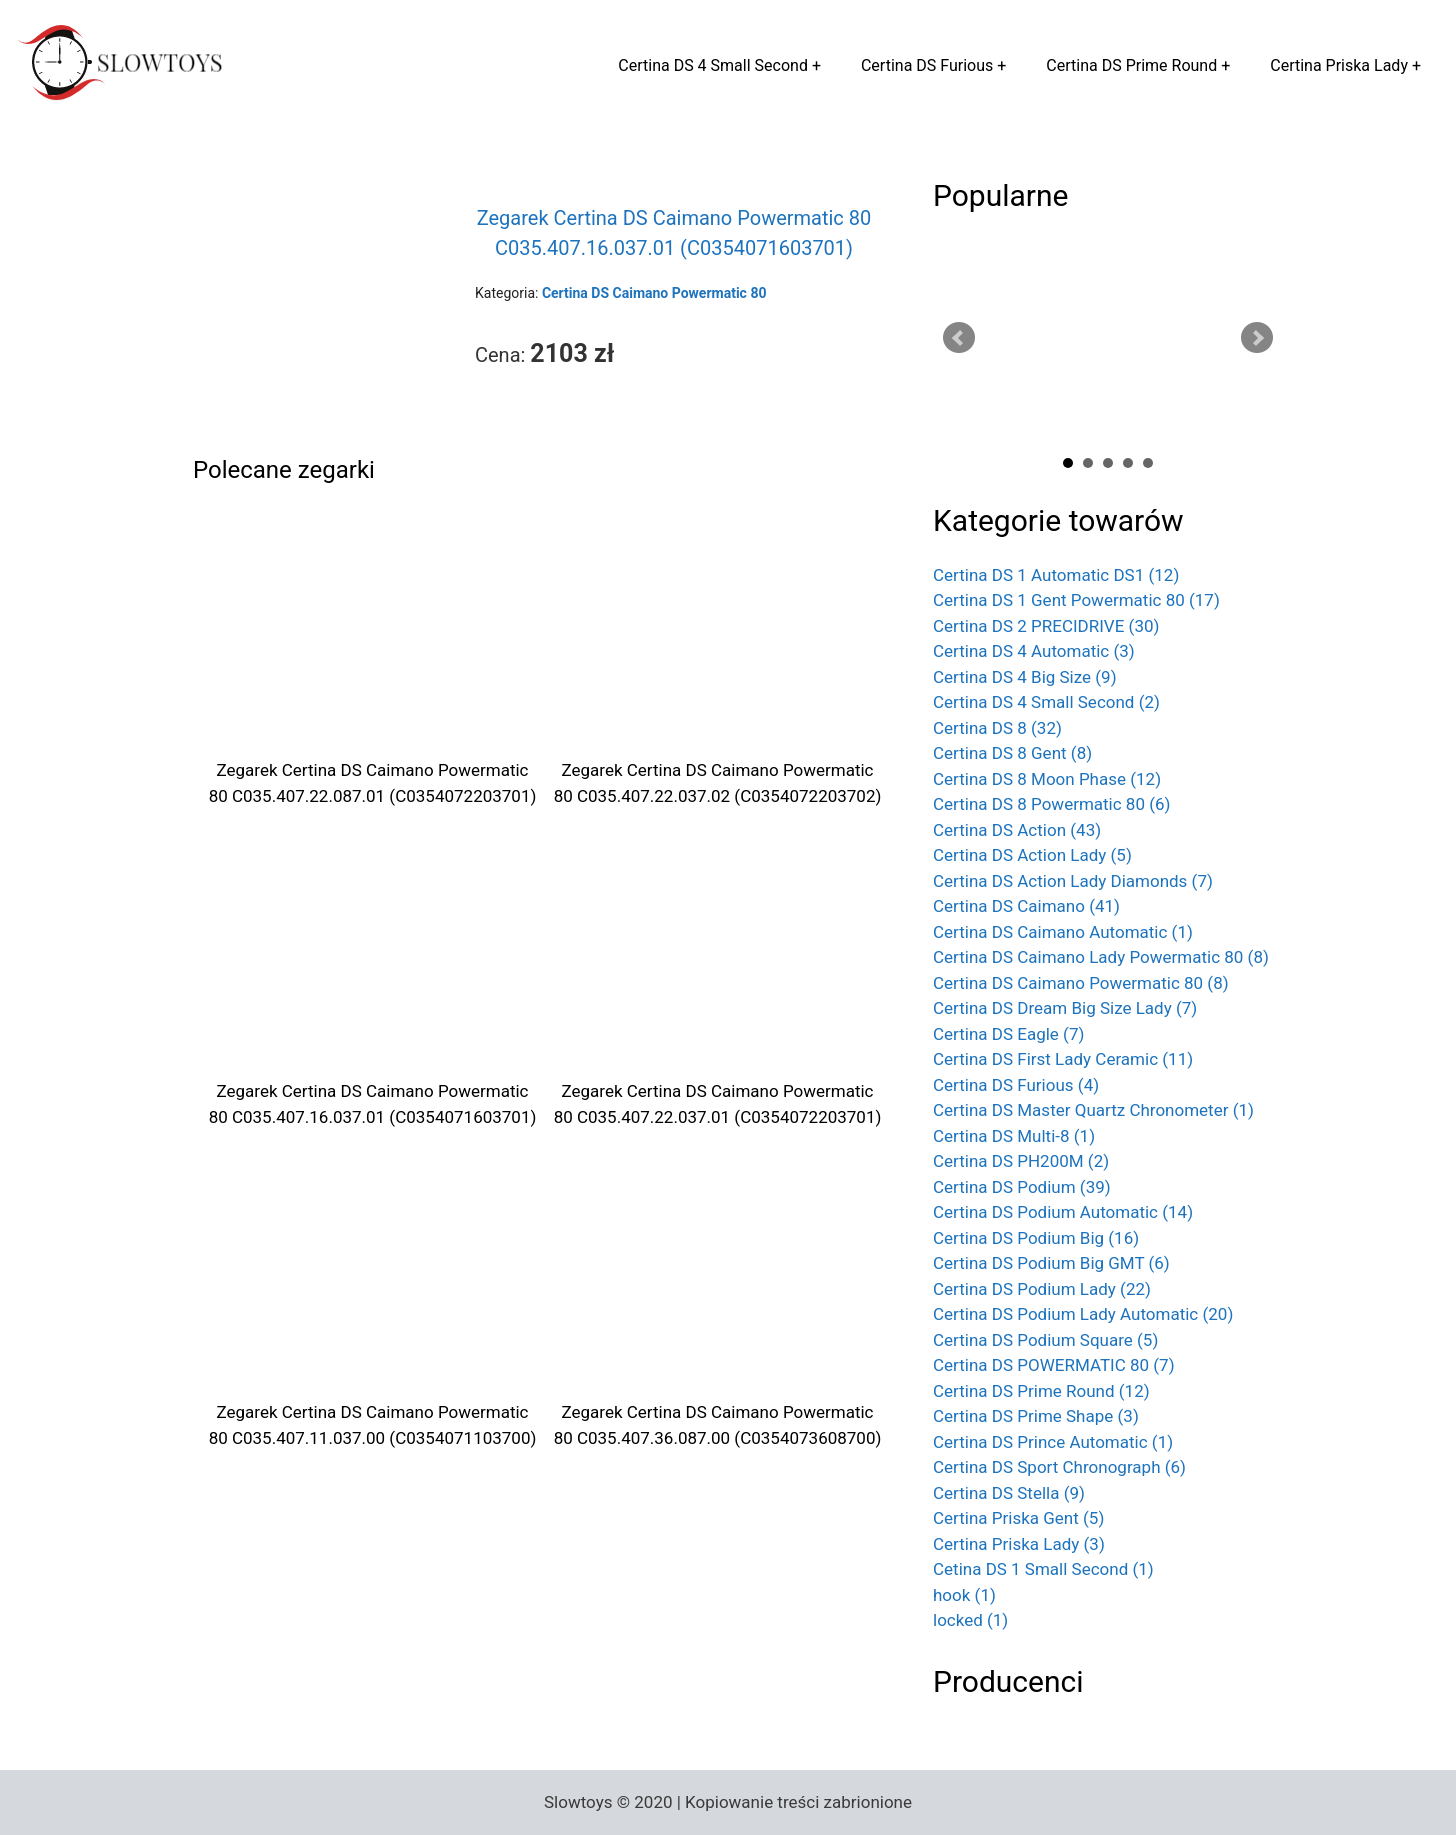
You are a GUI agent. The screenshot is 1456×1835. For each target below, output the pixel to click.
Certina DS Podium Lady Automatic (1083, 1314)
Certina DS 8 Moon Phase (1047, 779)
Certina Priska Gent (1018, 1518)
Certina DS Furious (927, 65)
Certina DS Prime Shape (1036, 1416)
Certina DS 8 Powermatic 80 (1052, 804)
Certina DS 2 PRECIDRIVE (1046, 626)
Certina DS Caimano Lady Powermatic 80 (1101, 957)
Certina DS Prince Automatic (1053, 1442)
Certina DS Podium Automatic (1063, 1212)
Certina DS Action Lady (1032, 855)
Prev (959, 338)
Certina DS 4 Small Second (713, 65)
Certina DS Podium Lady (1042, 1289)
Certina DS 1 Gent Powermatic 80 (1076, 600)
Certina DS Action (1017, 830)
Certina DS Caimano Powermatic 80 (1081, 983)
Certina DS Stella (1009, 1493)
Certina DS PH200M (1021, 1161)
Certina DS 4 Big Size (1025, 677)
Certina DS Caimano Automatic (1063, 932)
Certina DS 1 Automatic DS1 (1056, 575)
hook (964, 1595)
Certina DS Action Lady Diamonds (1073, 881)
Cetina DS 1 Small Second (1043, 1569)
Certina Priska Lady (1339, 65)
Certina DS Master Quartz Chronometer (1093, 1110)
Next (1257, 338)
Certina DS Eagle (1008, 1034)
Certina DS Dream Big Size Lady (1065, 1008)
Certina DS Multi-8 (1014, 1136)
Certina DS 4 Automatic (1034, 651)
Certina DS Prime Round (1131, 65)
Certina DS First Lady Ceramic (1063, 1059)
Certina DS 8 (997, 728)
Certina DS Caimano (1026, 906)
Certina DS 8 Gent (1012, 753)
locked (970, 1620)
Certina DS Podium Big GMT (1051, 1263)
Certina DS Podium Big (1036, 1238)
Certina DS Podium (1022, 1187)
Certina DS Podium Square (1045, 1340)
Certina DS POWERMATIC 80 (1054, 1365)
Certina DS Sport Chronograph (1059, 1467)
